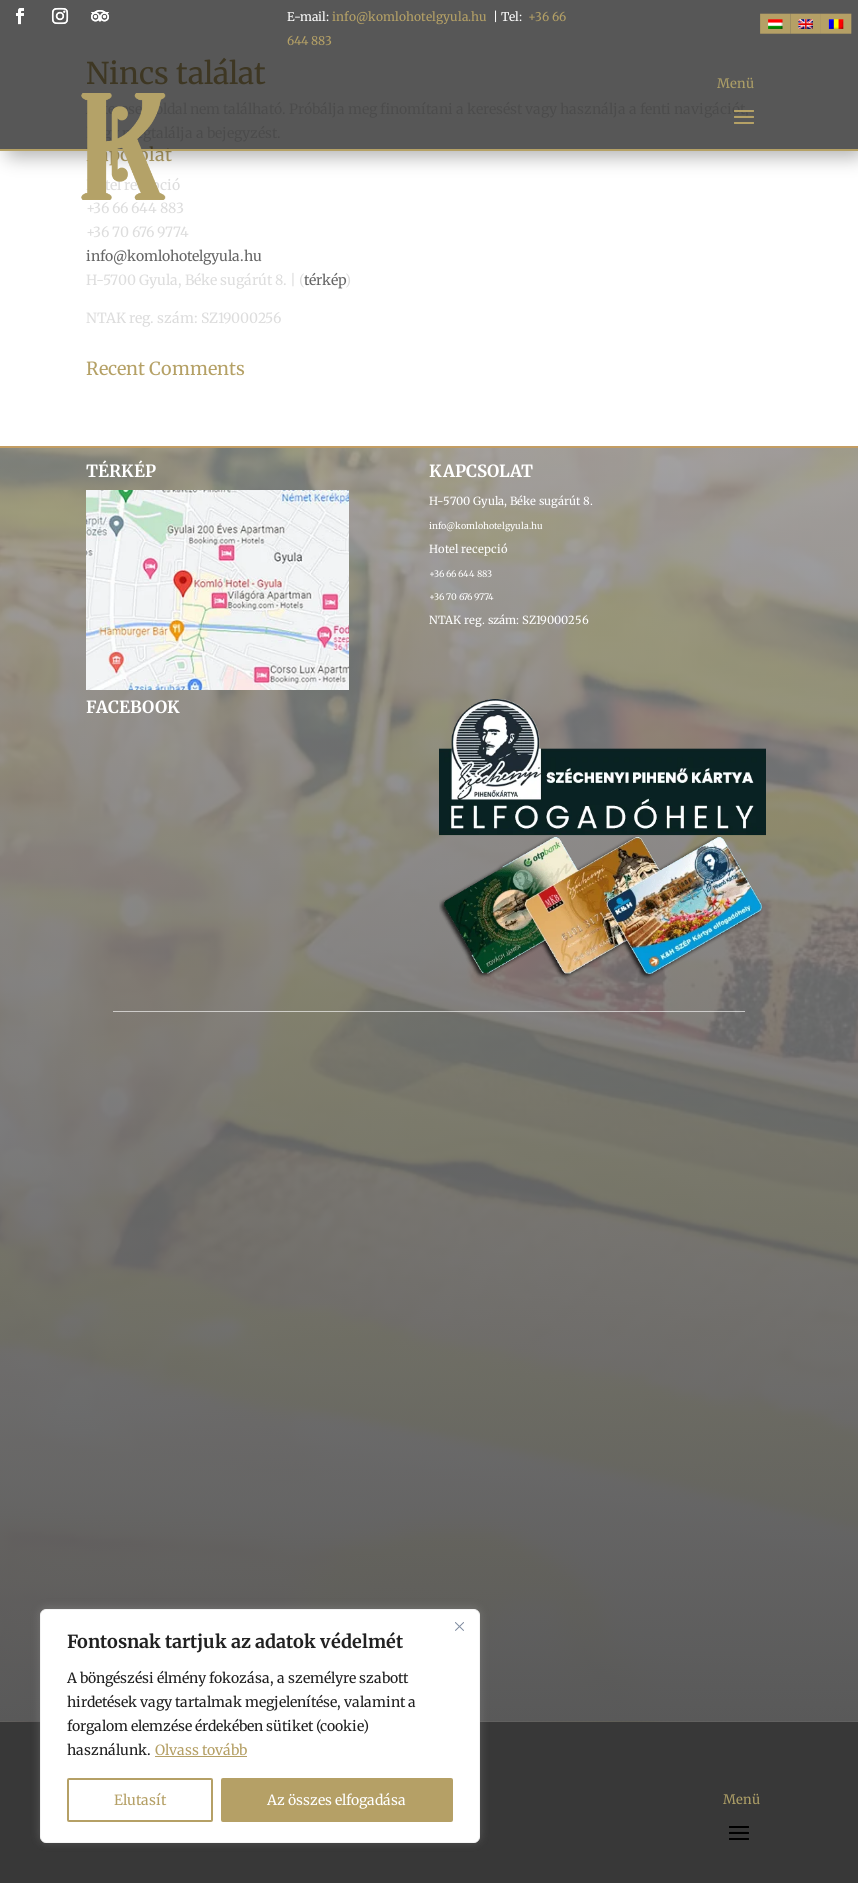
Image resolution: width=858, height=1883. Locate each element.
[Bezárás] (459, 1626)
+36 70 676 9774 (461, 596)
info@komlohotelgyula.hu (409, 16)
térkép (324, 280)
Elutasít (140, 1800)
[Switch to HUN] (775, 24)
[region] (260, 1726)
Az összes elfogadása (336, 1800)
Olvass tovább (201, 1750)
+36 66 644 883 (460, 573)
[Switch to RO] (836, 24)
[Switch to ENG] (805, 24)
